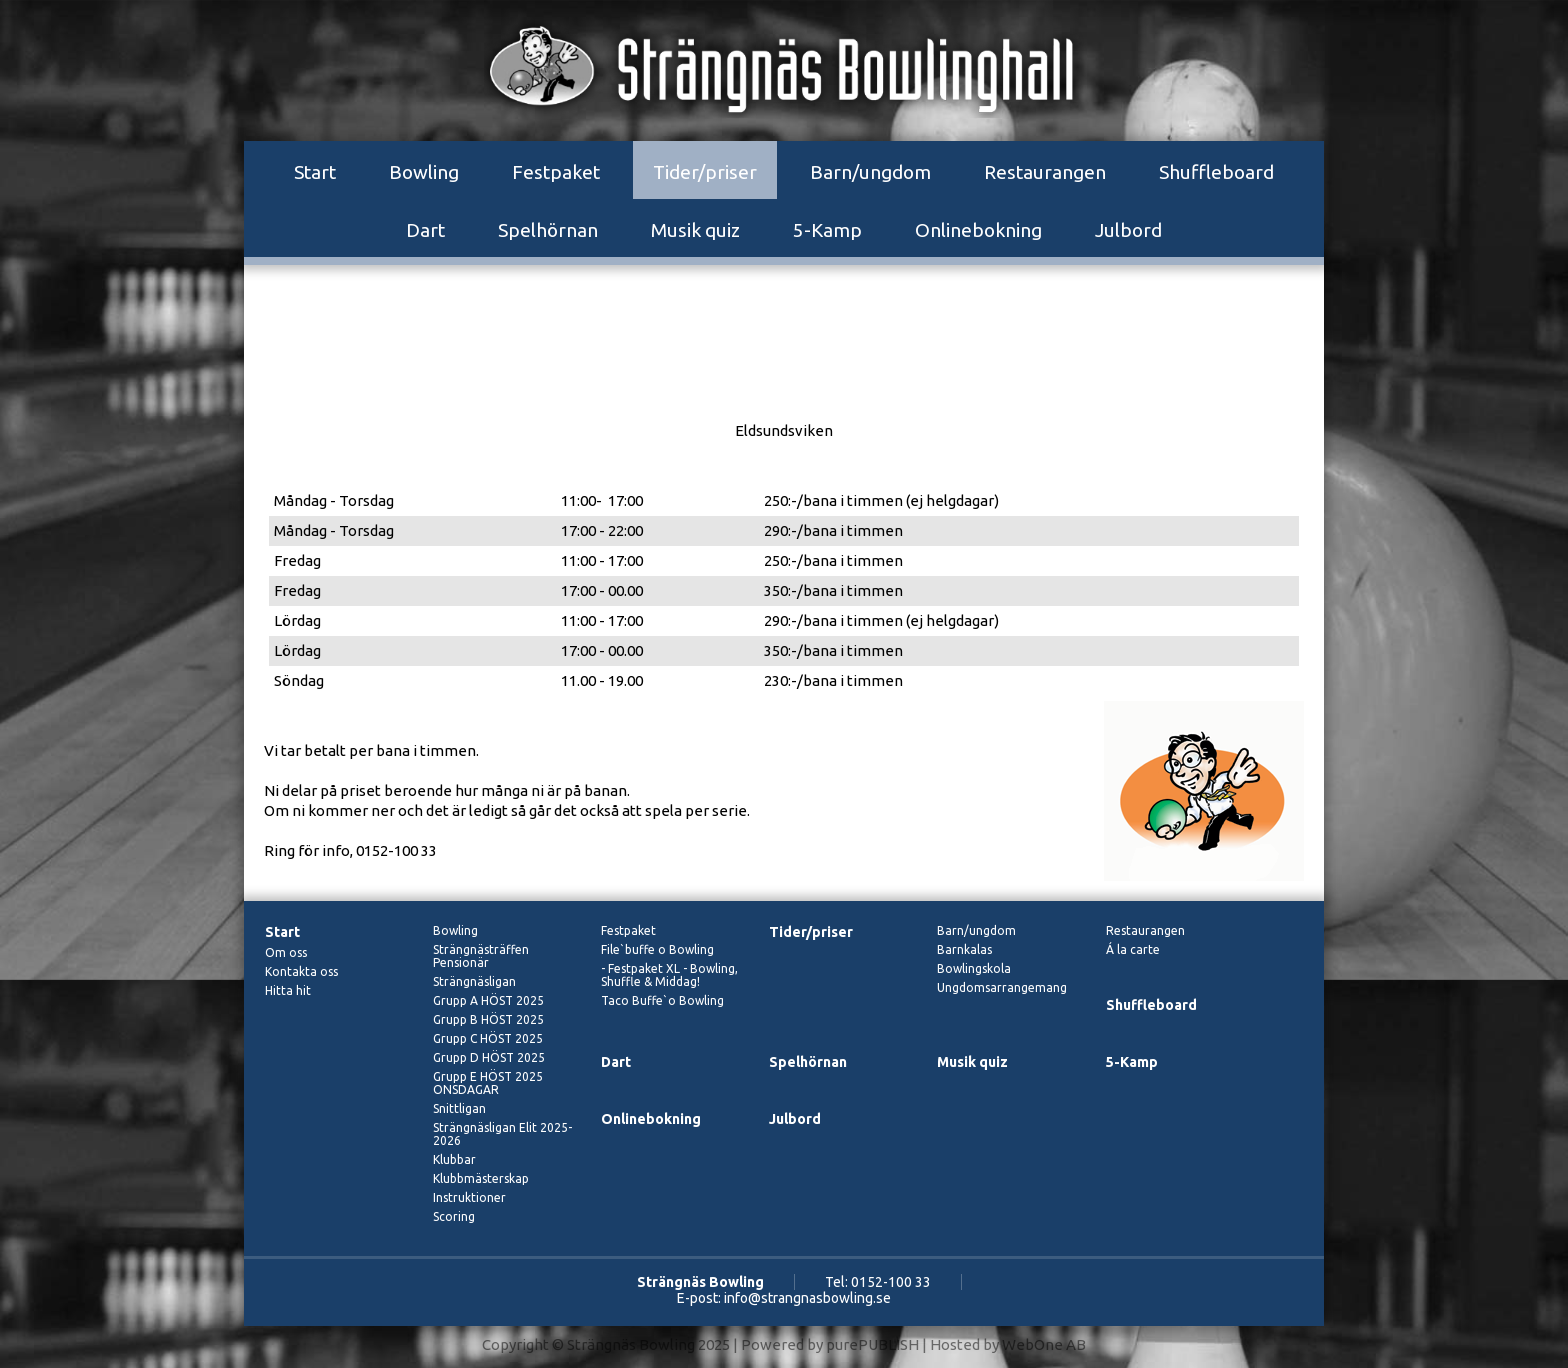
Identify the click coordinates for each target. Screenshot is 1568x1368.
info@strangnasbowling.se (807, 1298)
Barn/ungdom (870, 172)
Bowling (424, 172)
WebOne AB (1044, 1344)
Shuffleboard (1216, 172)
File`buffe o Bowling (657, 949)
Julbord (1128, 230)
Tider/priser (705, 172)
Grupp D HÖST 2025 (489, 1057)
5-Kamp (827, 230)
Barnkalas (964, 949)
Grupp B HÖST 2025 (488, 1019)
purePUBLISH (872, 1344)
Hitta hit (288, 990)
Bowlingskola (974, 968)
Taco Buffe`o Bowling (662, 1000)
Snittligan (459, 1108)
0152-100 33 (891, 1282)
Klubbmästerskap (481, 1178)
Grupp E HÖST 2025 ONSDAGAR (488, 1083)
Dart (425, 230)
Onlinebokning (978, 230)
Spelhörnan (548, 230)
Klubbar (454, 1159)
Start (315, 172)
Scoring (454, 1216)
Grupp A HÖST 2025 (488, 1000)
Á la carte (1133, 949)
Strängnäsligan (474, 981)
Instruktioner (469, 1197)
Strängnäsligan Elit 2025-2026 (502, 1134)
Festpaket (556, 172)
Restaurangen (1045, 172)
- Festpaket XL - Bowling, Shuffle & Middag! (669, 975)
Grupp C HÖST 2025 (488, 1038)
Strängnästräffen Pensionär (481, 956)
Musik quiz (695, 230)
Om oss (286, 952)
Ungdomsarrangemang (1002, 987)
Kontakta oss (301, 971)
